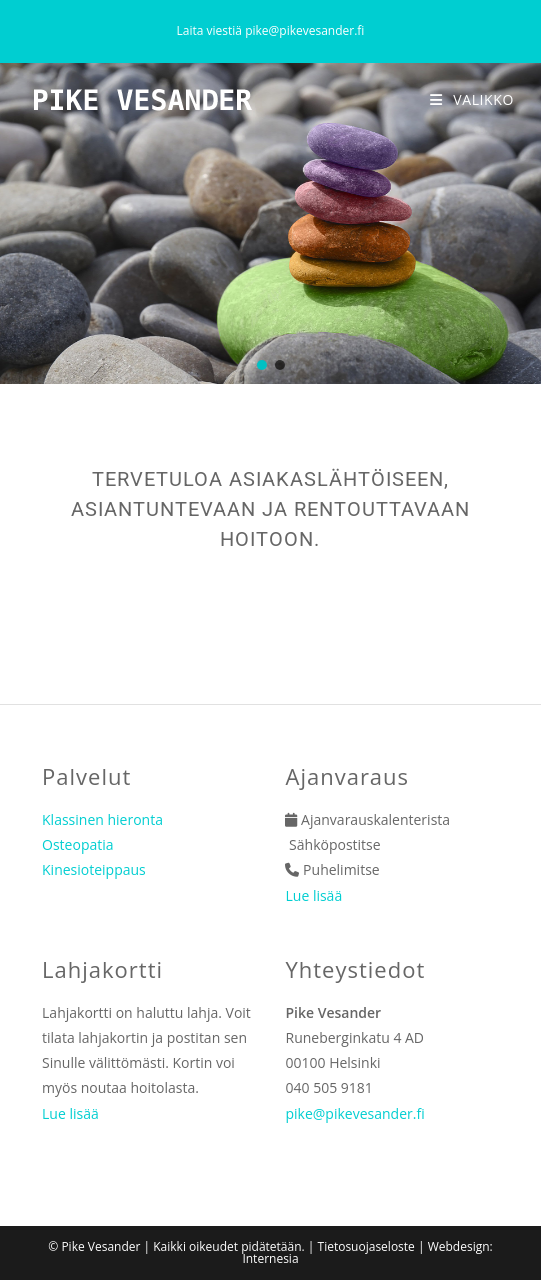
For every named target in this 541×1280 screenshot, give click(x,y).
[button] (262, 365)
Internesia (270, 1258)
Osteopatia (77, 844)
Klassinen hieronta (102, 819)
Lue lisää (313, 895)
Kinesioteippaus (94, 869)
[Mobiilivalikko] (472, 99)
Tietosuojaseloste (366, 1246)
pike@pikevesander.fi (304, 30)
